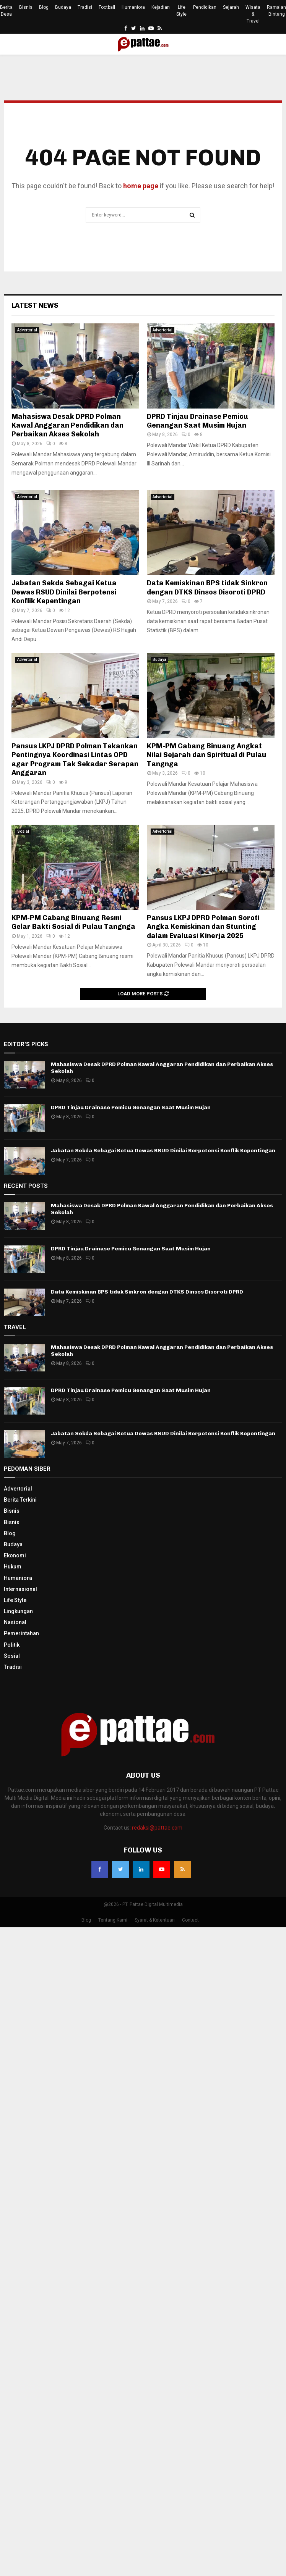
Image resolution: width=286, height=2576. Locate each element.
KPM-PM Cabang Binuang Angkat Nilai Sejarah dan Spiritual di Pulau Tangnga (206, 755)
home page (140, 186)
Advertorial (27, 330)
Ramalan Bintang (276, 11)
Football (107, 7)
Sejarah (231, 7)
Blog (44, 7)
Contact (190, 1920)
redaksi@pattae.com (157, 1828)
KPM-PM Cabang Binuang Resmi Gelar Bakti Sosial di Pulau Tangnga (73, 922)
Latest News (34, 305)
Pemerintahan (21, 1633)
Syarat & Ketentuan (155, 1920)
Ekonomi (15, 1555)
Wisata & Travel (252, 14)
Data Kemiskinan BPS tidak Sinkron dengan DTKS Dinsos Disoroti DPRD (207, 587)
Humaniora (133, 7)
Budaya (63, 7)
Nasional (15, 1622)
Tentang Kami (112, 1920)
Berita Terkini (20, 1500)
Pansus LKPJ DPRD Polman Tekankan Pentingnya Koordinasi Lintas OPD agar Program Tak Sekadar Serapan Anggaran (74, 759)
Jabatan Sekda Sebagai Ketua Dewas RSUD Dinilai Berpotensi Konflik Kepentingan (64, 592)
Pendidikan (204, 7)
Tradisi (85, 7)
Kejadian (160, 7)
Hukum (12, 1566)
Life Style (181, 11)
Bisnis (25, 7)
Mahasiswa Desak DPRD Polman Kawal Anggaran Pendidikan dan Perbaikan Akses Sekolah (67, 425)
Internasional (20, 1589)
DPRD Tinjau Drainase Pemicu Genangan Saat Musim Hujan (197, 421)
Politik (12, 1645)
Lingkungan (18, 1611)
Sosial (23, 831)
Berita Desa (6, 11)
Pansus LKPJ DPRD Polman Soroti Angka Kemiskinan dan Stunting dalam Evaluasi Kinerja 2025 (203, 927)
